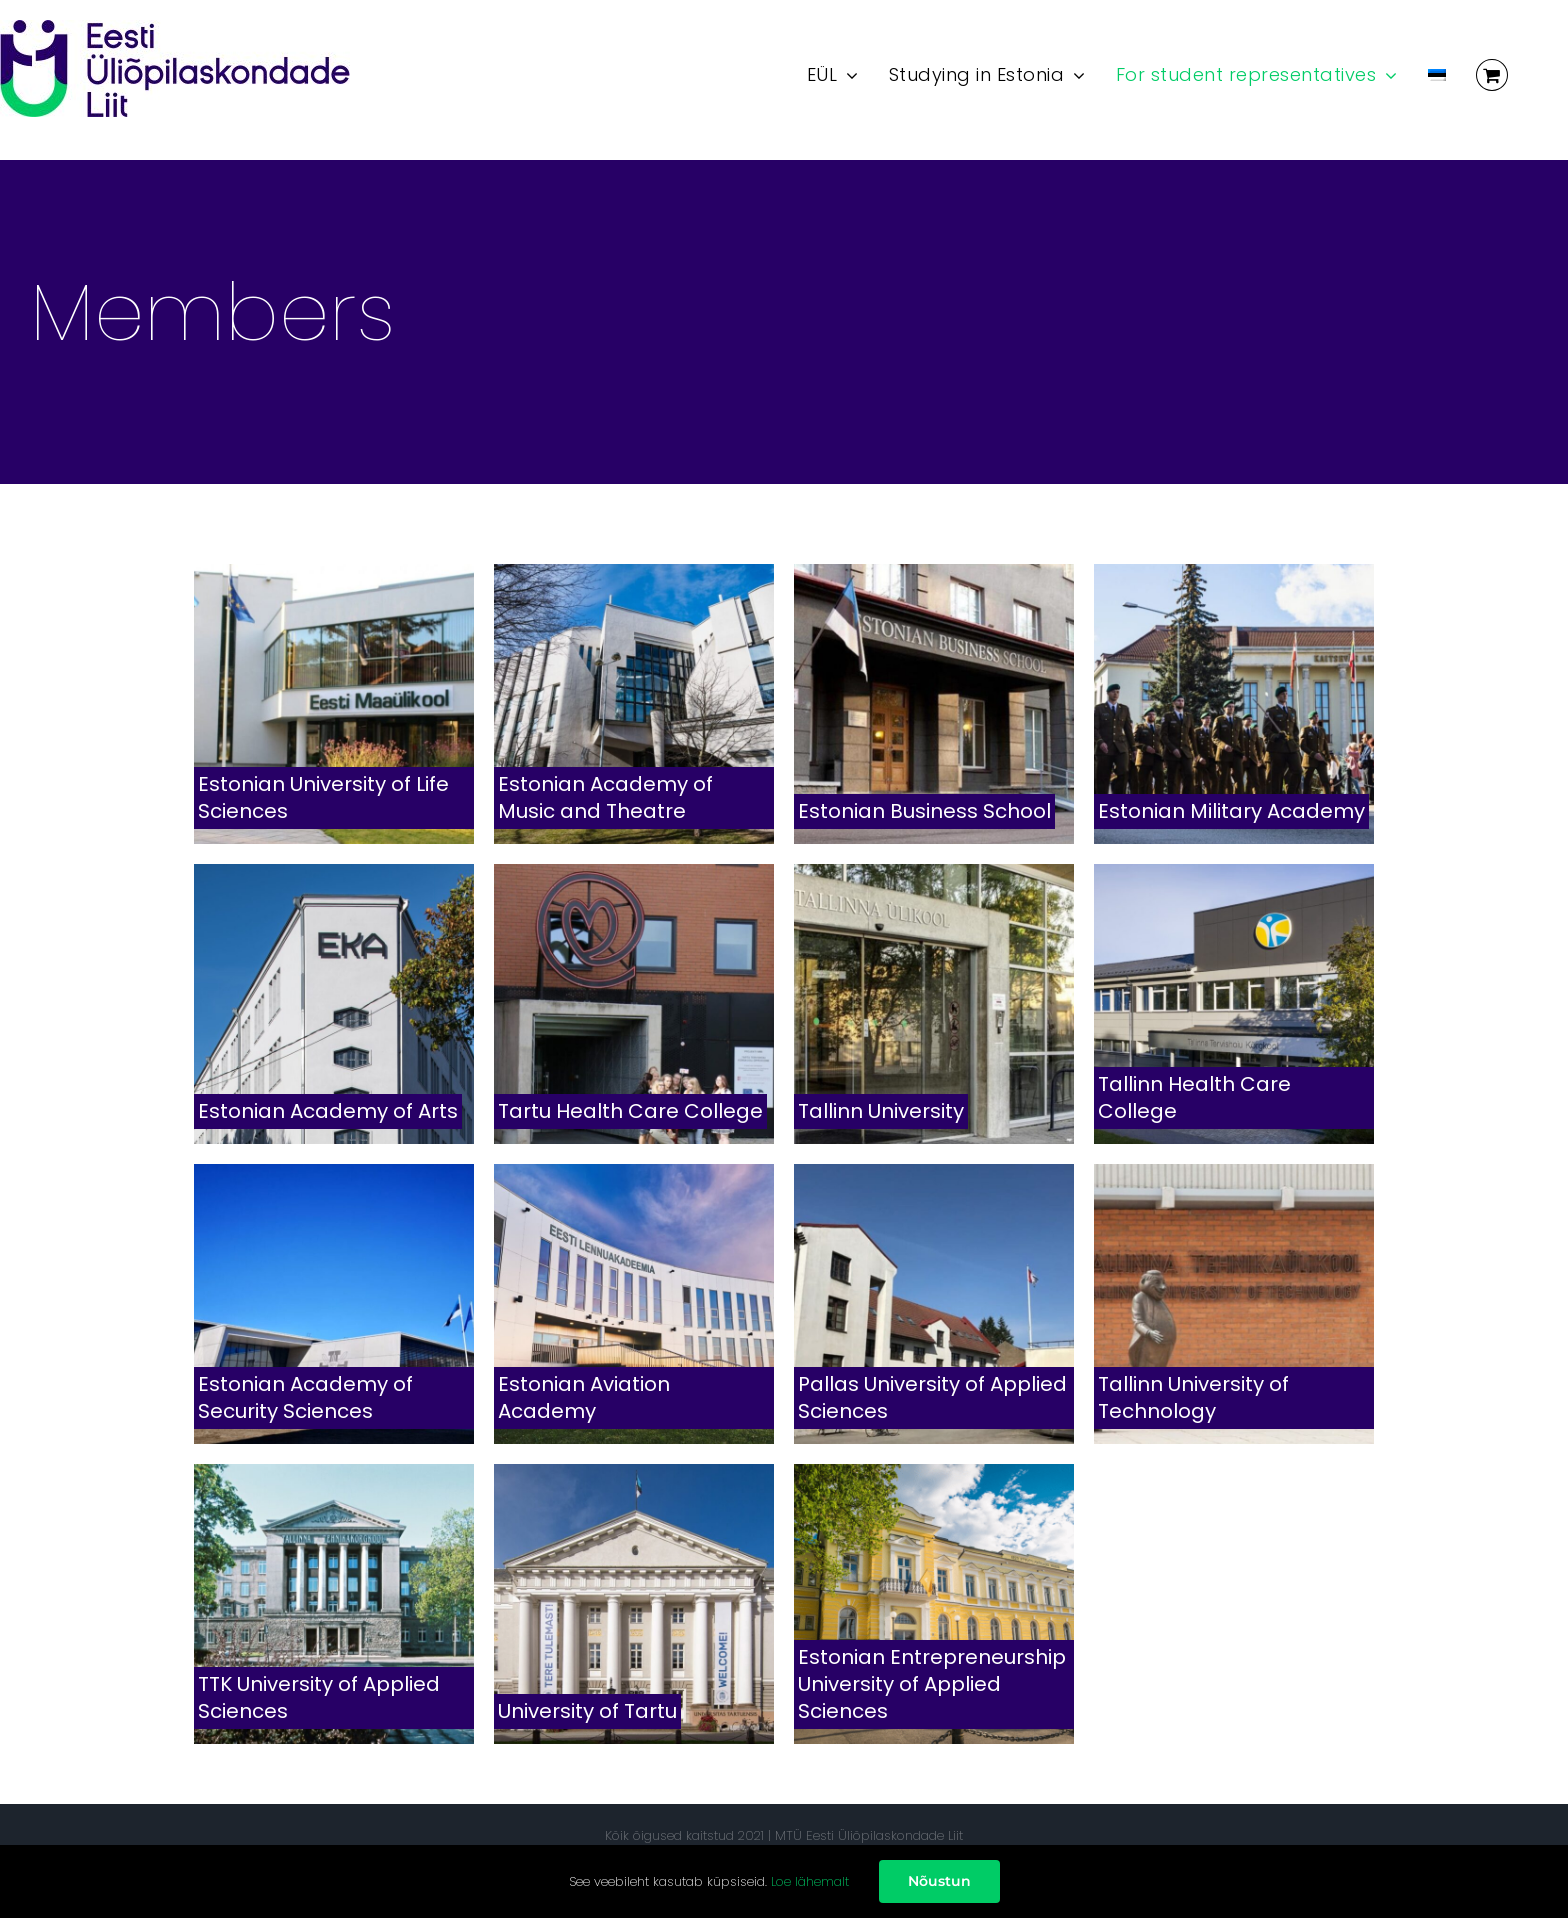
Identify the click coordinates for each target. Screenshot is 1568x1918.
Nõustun (939, 1881)
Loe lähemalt (810, 1881)
